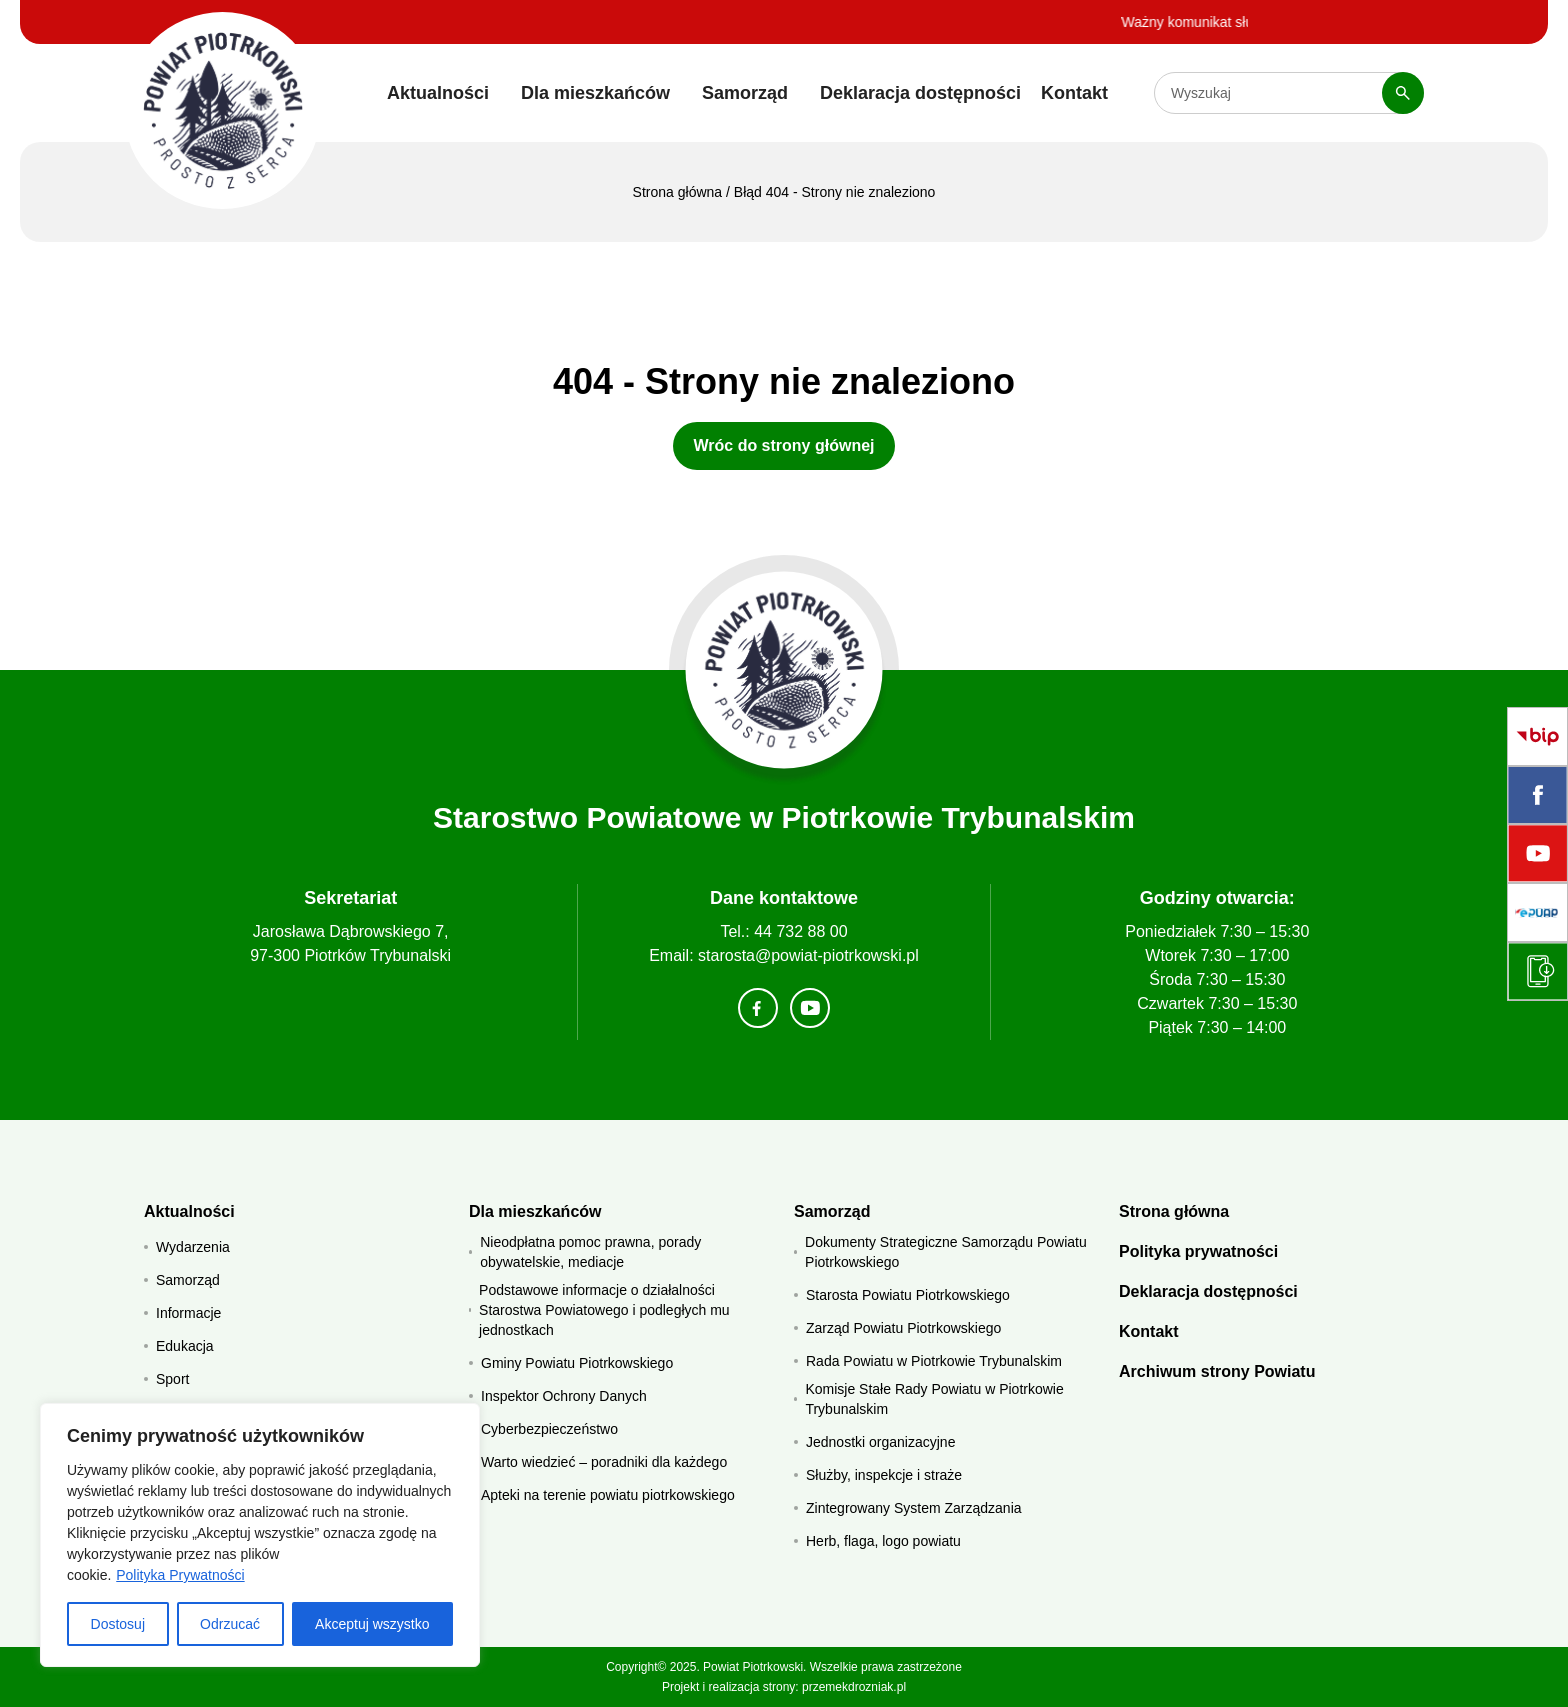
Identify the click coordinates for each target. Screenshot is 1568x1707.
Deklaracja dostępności (920, 93)
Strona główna (678, 192)
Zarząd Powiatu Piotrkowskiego (903, 1328)
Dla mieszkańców (595, 93)
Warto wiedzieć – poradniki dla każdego (604, 1462)
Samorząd (745, 93)
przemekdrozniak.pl (854, 1687)
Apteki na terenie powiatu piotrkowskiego (608, 1495)
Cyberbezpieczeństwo (549, 1429)
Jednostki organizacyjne (880, 1442)
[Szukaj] (1403, 93)
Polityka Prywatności (180, 1575)
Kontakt (1074, 93)
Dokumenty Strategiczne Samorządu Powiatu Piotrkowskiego (946, 1252)
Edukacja (185, 1346)
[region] (260, 1535)
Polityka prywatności (1198, 1251)
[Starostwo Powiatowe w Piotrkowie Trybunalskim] (222, 110)
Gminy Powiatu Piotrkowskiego (577, 1363)
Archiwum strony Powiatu (1217, 1371)
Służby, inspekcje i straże (884, 1475)
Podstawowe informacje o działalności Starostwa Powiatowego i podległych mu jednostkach (604, 1310)
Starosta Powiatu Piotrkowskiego (908, 1295)
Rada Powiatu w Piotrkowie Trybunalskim (934, 1361)
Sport (172, 1379)
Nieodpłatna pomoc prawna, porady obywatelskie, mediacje (590, 1252)
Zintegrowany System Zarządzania (914, 1508)
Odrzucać (230, 1624)
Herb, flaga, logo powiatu (883, 1541)
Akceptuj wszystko (372, 1624)
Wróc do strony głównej (783, 445)
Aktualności (438, 93)
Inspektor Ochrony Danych (564, 1396)
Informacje (188, 1313)
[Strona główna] (784, 670)
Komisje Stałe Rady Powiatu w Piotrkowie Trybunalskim (934, 1399)
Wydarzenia (193, 1247)
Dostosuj (118, 1624)
